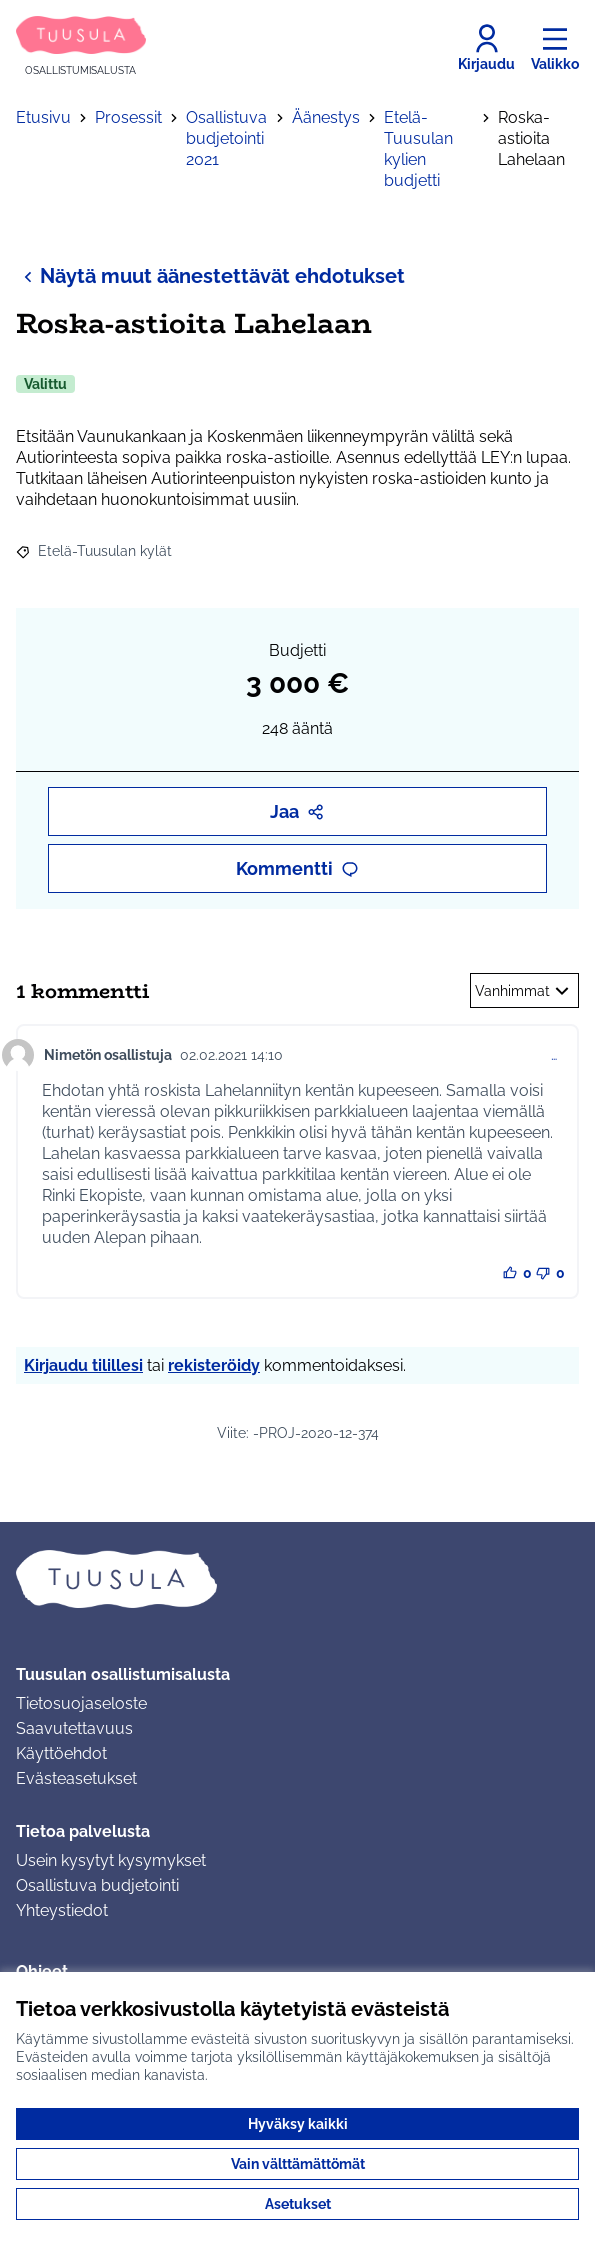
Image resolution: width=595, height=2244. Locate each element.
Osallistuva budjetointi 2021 (226, 138)
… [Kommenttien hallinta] (554, 1055)
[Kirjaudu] (486, 48)
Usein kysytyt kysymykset (111, 1860)
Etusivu (43, 117)
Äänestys (326, 117)
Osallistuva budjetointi (97, 1885)
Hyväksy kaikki (298, 2124)
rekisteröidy (214, 1365)
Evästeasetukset (76, 1778)
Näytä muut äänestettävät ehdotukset (210, 275)
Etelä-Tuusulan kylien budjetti (418, 149)
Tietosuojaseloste (81, 1703)
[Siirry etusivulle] (81, 47)
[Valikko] (555, 48)
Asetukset (298, 2204)
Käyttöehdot (61, 1753)
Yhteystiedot (62, 1910)
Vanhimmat (524, 991)
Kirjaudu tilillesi (83, 1365)
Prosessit (128, 117)
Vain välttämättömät (298, 2164)
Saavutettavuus (74, 1728)
